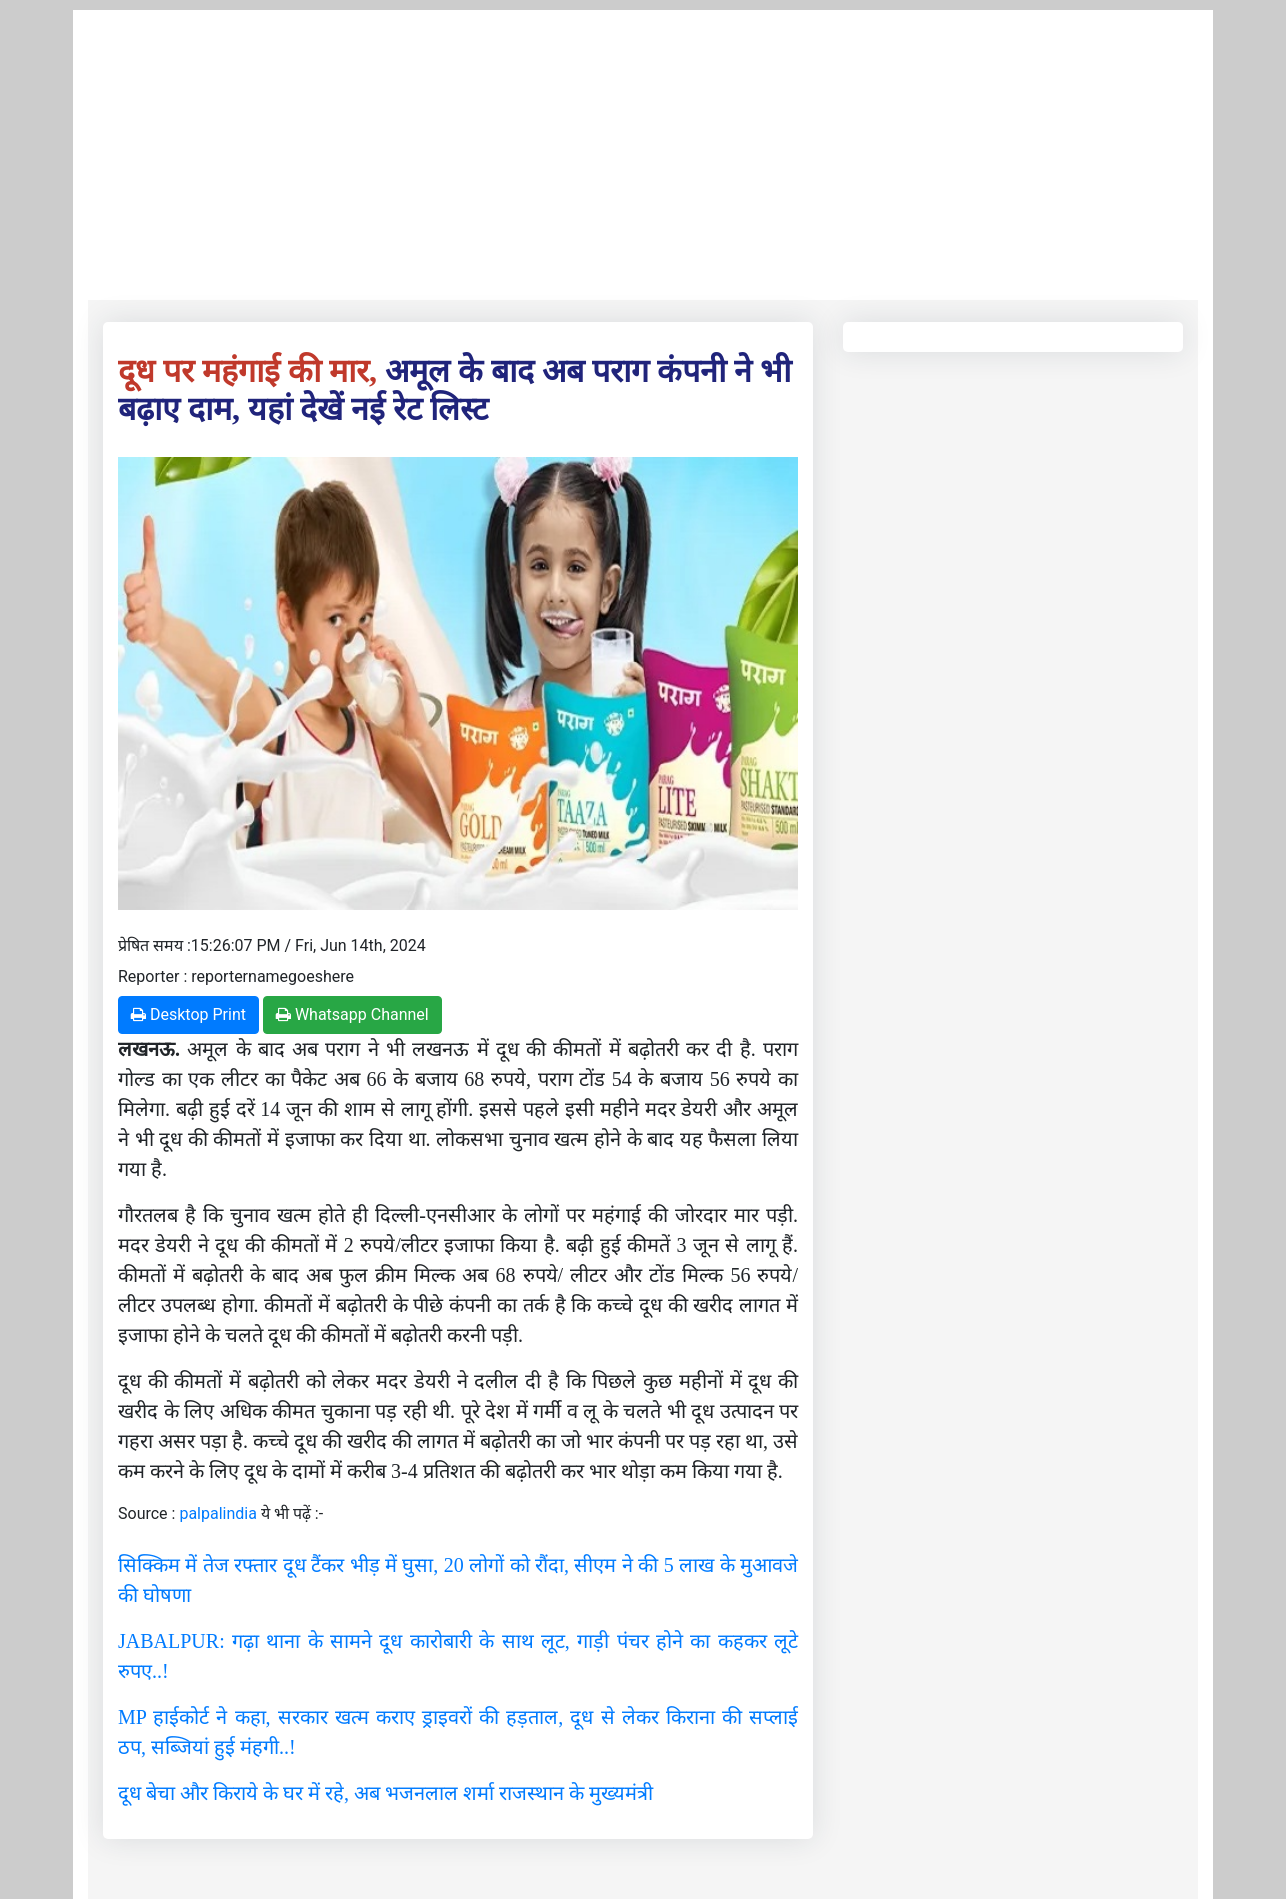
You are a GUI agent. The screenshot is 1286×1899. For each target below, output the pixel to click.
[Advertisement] (643, 150)
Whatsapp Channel (352, 1014)
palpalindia (218, 1513)
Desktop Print (188, 1014)
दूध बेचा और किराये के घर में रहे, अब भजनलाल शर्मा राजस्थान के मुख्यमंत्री (385, 1793)
